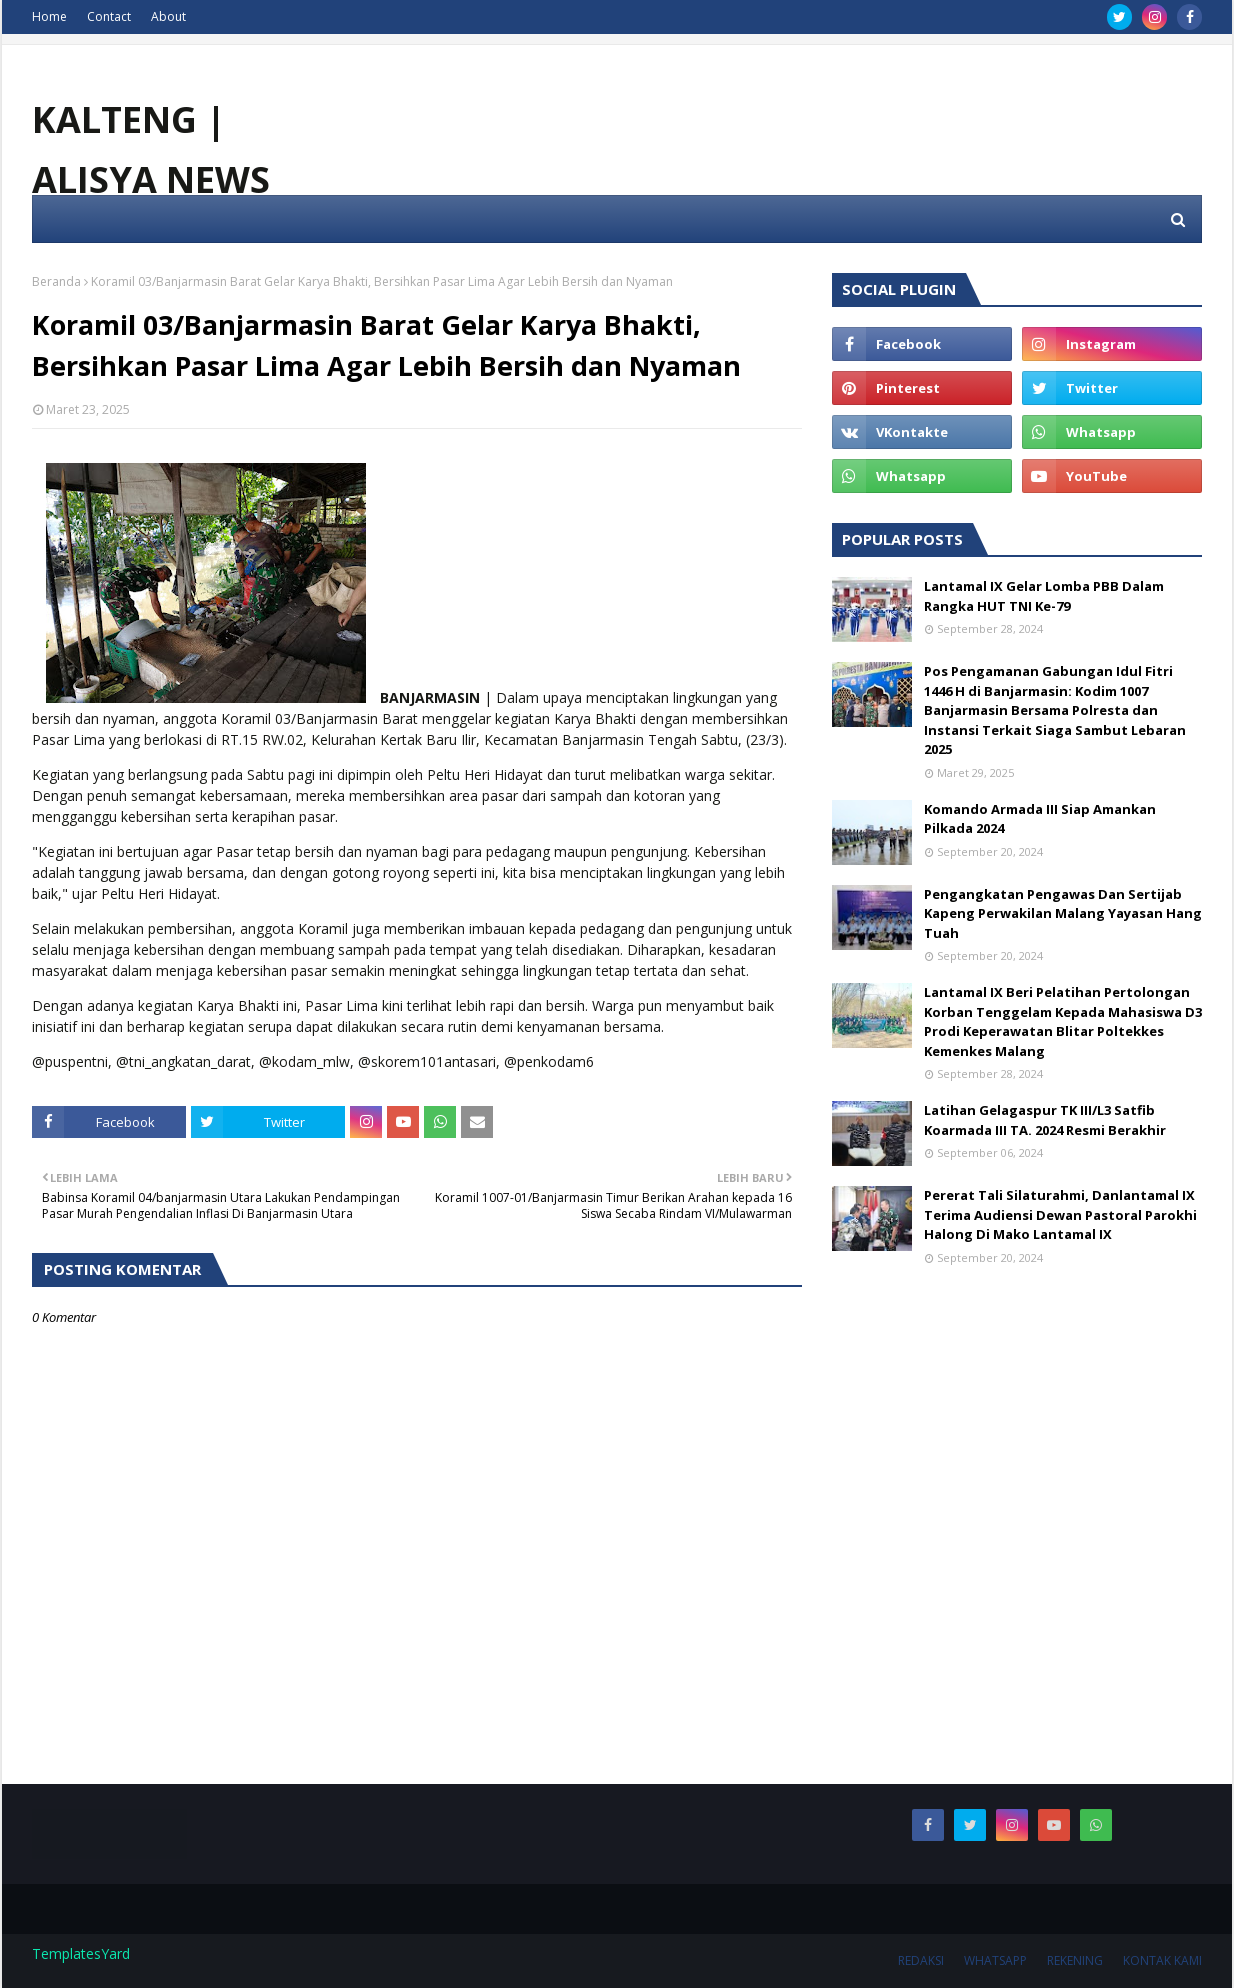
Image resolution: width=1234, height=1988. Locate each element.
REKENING (1075, 1960)
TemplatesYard (81, 1953)
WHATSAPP (995, 1960)
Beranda (56, 281)
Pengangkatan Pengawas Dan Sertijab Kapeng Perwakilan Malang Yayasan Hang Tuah (1063, 913)
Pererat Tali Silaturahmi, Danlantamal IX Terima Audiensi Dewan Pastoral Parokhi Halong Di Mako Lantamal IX (1060, 1214)
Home (49, 16)
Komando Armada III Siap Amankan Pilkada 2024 (1040, 819)
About (168, 16)
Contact (109, 16)
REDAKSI (921, 1960)
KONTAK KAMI (1162, 1960)
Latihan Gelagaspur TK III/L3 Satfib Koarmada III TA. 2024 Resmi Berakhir (1045, 1120)
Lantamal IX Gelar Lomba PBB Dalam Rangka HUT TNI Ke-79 (1044, 596)
